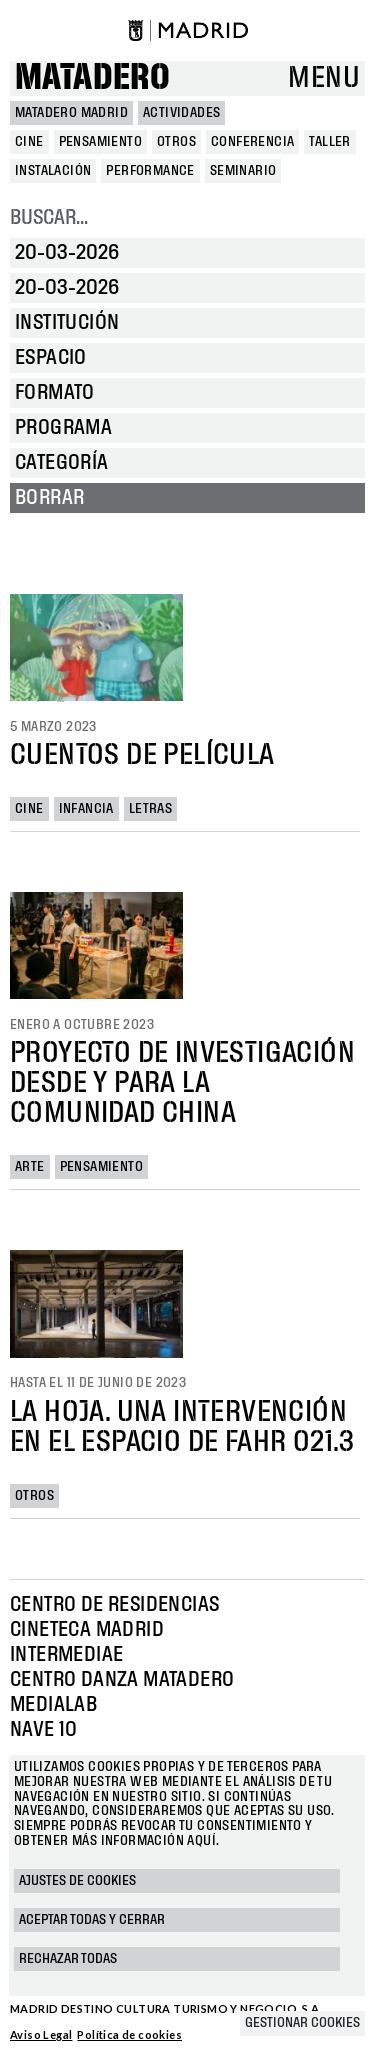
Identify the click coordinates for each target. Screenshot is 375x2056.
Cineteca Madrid (87, 1630)
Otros (34, 1496)
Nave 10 (44, 1730)
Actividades (181, 113)
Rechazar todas (68, 1959)
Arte (30, 1167)
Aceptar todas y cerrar (92, 1920)
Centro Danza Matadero (122, 1680)
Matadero (92, 78)
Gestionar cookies (302, 2023)
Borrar (49, 498)
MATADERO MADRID (71, 113)
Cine (29, 809)
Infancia (86, 809)
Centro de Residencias (114, 1605)
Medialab (53, 1705)
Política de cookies (129, 2034)
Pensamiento (101, 1167)
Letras (150, 809)
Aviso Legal (41, 2034)
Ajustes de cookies (77, 1881)
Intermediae (66, 1655)
